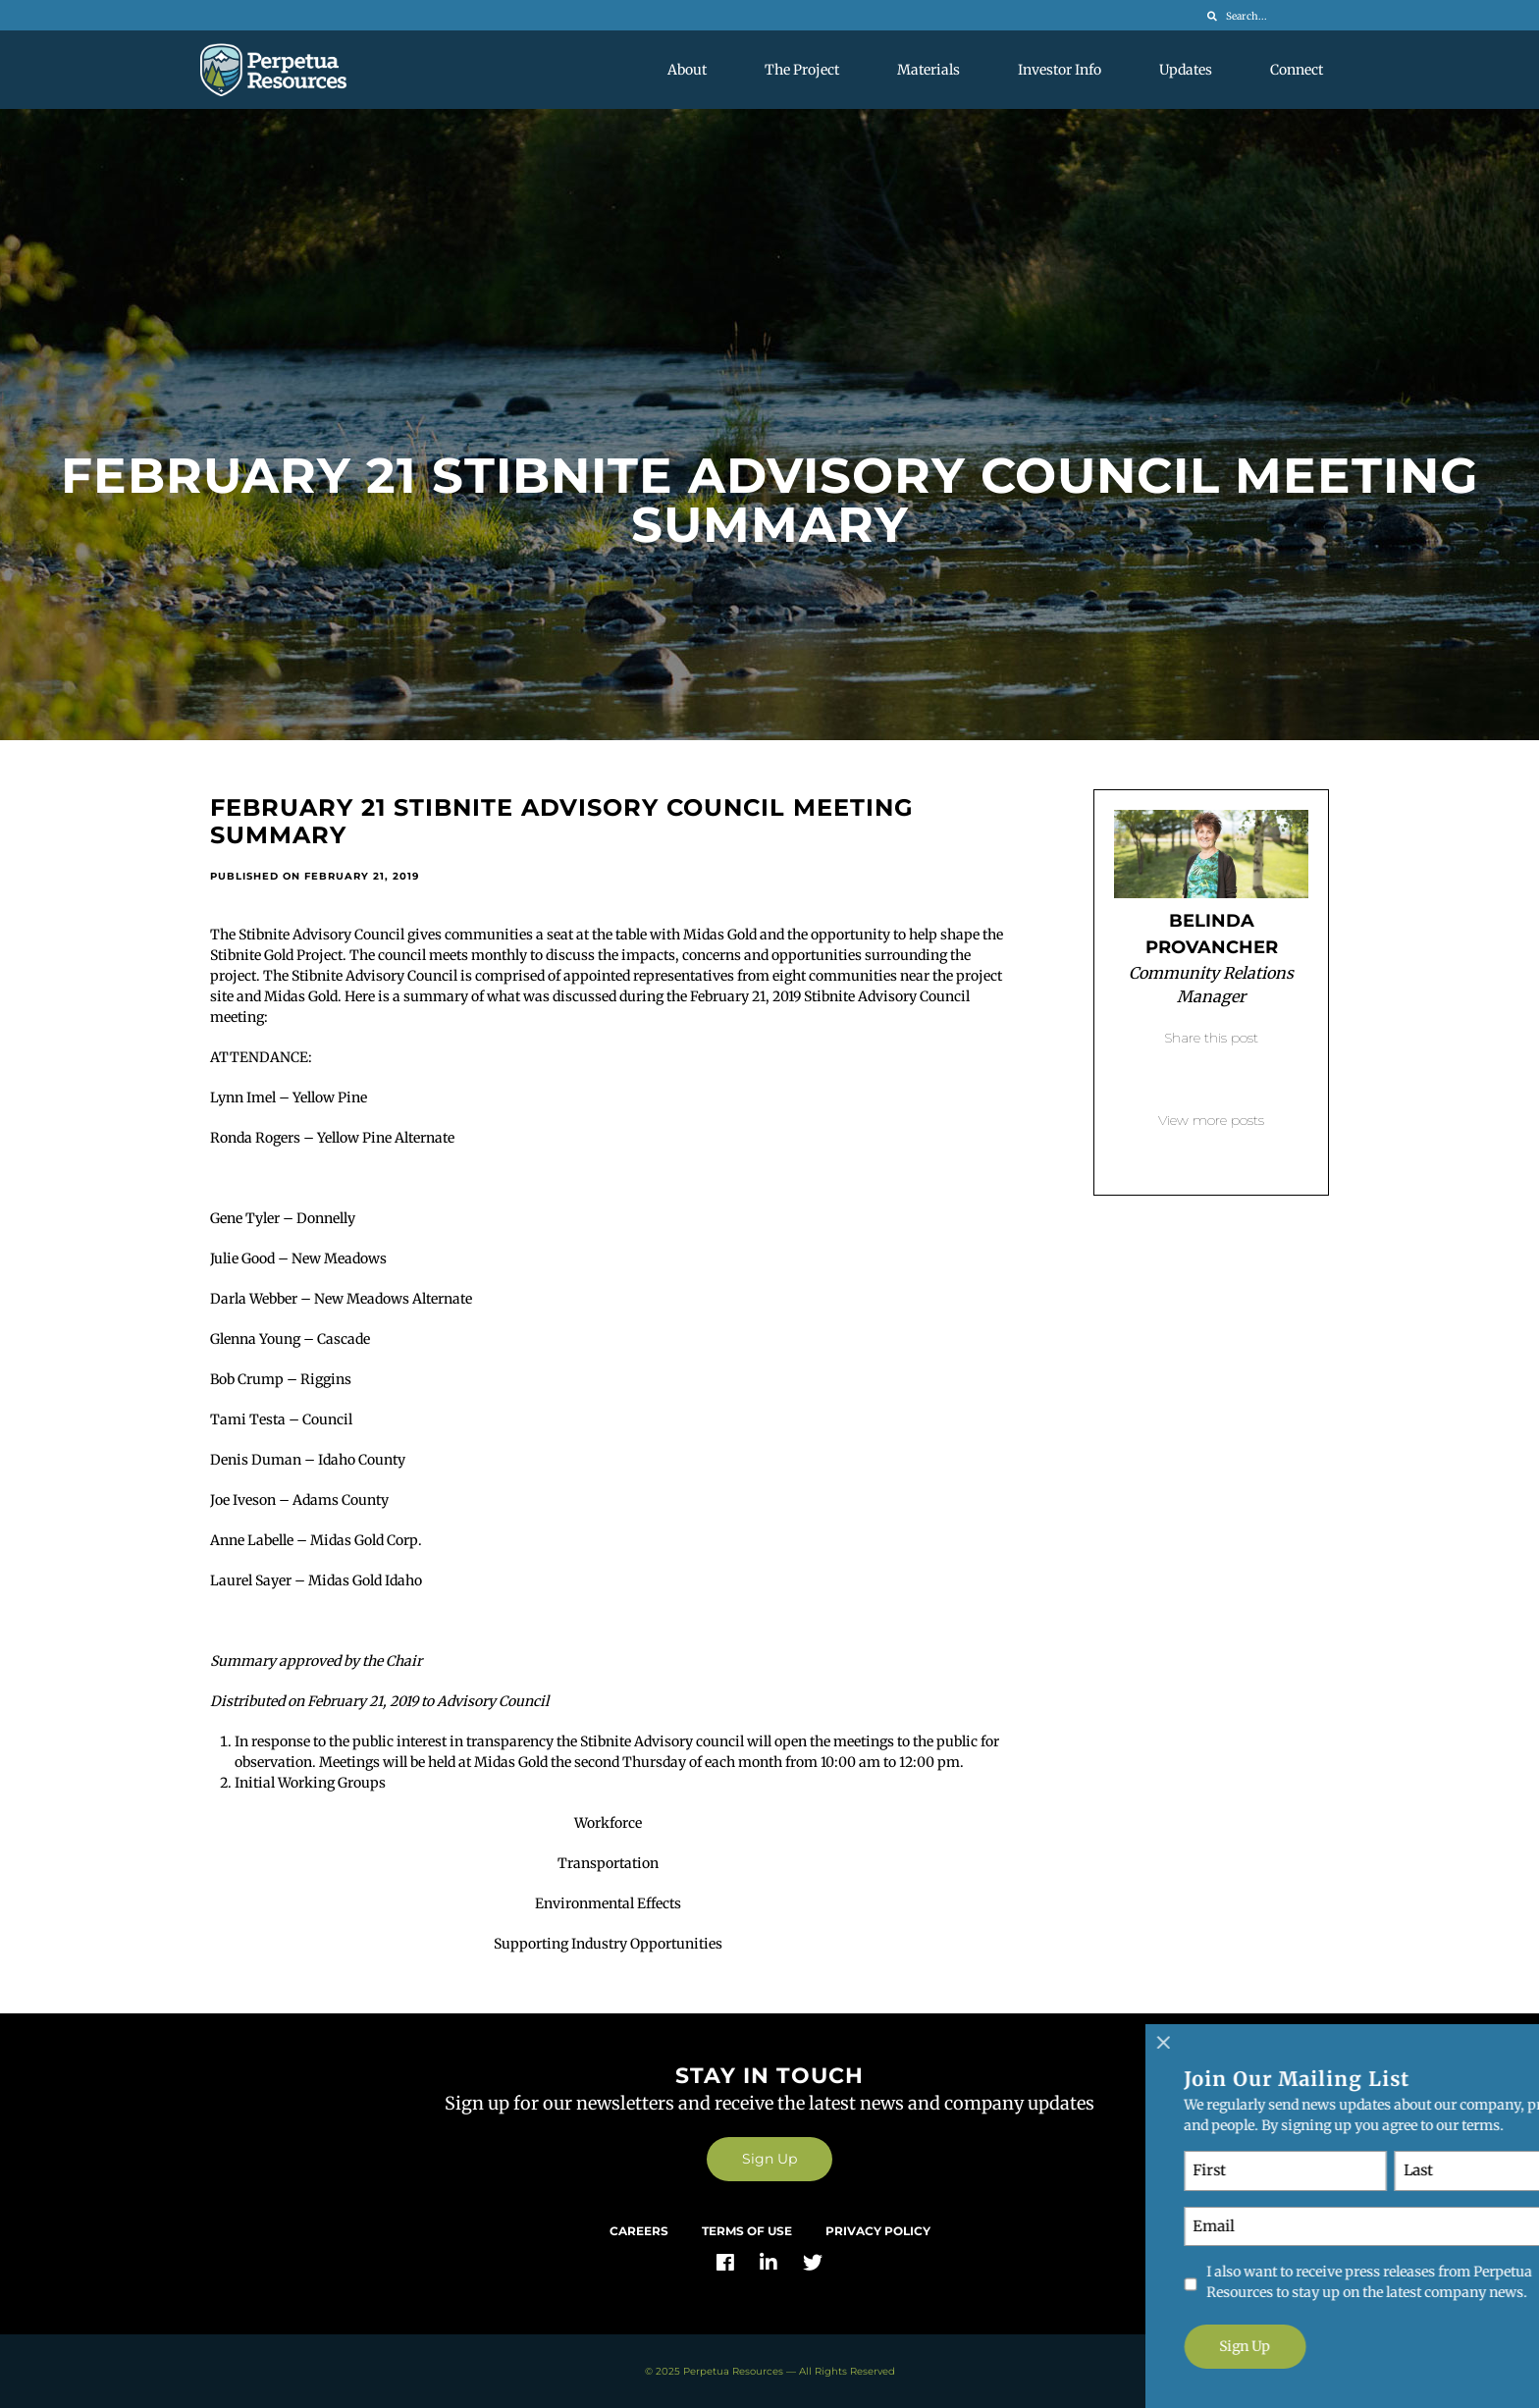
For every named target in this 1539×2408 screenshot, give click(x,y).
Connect (1296, 70)
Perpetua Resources (733, 2371)
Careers (639, 2231)
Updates (1185, 70)
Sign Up (769, 2158)
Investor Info (1059, 70)
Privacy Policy (877, 2231)
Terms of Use (747, 2231)
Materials (928, 70)
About (687, 70)
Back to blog (1211, 1150)
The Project (802, 70)
